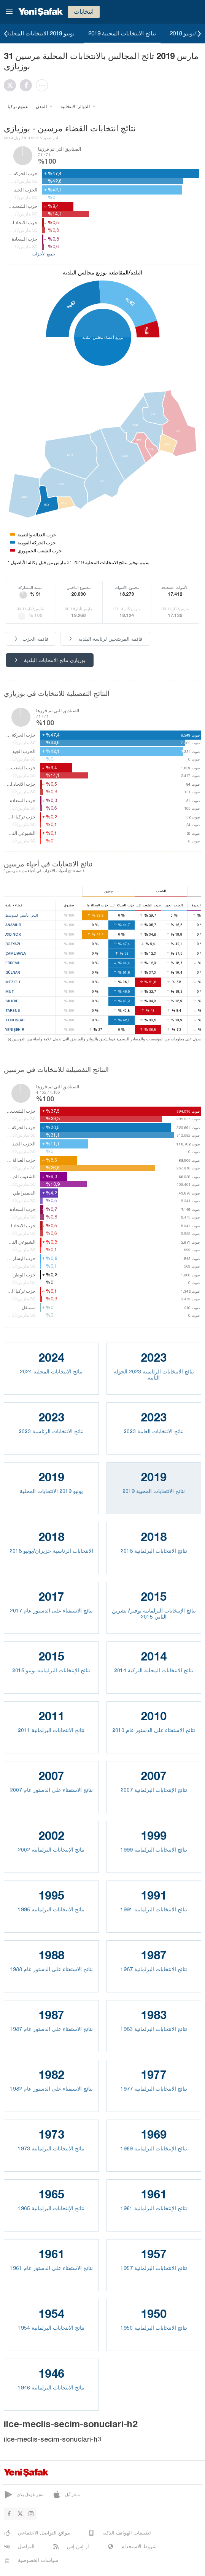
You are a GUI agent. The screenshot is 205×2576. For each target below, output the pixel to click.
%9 (146, 331)
